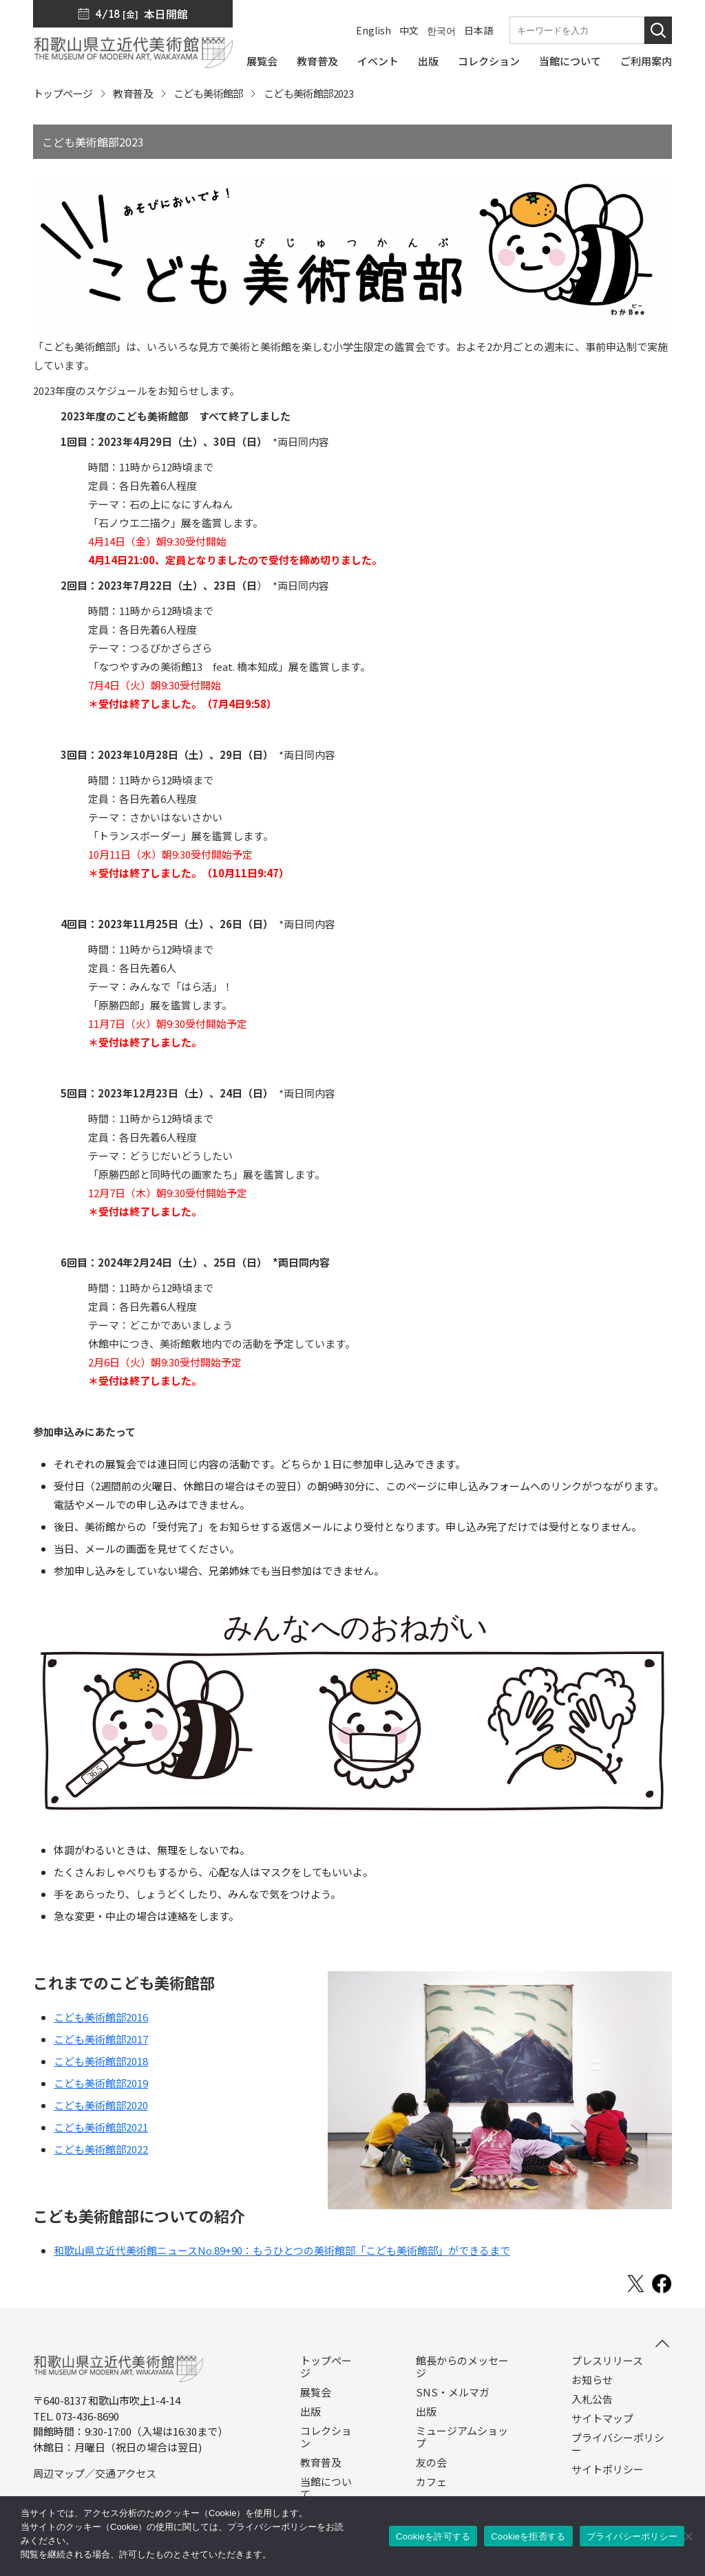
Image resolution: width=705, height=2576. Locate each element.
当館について (326, 2488)
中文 (409, 30)
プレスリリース (607, 2360)
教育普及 (133, 93)
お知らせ (592, 2380)
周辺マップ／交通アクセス (94, 2473)
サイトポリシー (607, 2469)
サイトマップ (602, 2418)
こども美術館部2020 (101, 2105)
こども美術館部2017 (101, 2039)
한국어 (441, 30)
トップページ (62, 93)
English (373, 30)
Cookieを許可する (433, 2536)
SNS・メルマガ (453, 2392)
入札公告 (592, 2399)
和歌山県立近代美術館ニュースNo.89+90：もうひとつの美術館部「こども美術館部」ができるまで (282, 2250)
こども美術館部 (208, 93)
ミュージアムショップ (462, 2437)
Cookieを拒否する (528, 2536)
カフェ (431, 2482)
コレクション (326, 2437)
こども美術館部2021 (101, 2127)
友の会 (431, 2462)
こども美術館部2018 (101, 2061)
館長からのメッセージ (462, 2366)
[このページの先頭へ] (662, 2343)
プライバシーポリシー (617, 2444)
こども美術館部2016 (101, 2017)
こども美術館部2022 (101, 2149)
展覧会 (315, 2392)
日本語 (478, 30)
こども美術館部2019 (101, 2083)
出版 (310, 2411)
